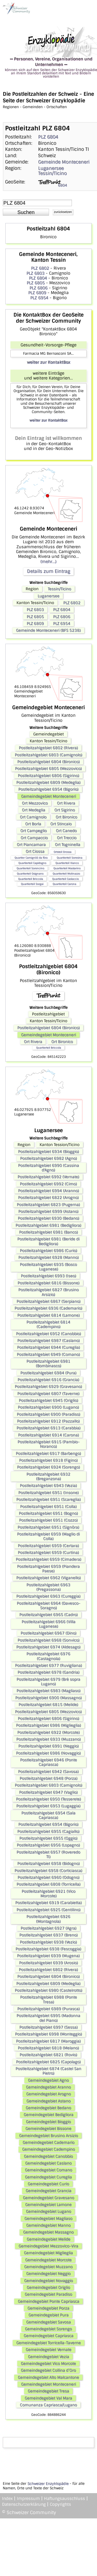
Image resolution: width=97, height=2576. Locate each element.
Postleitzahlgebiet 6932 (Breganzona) (48, 1476)
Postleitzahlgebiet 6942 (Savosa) (48, 1771)
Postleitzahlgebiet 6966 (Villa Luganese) (48, 1624)
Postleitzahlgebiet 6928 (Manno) (48, 1257)
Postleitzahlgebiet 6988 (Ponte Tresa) (48, 1999)
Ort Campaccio (34, 837)
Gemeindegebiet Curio (48, 2183)
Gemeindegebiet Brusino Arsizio (48, 2135)
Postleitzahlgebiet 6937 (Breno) (48, 1935)
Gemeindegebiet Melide (48, 2239)
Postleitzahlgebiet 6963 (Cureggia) (48, 1596)
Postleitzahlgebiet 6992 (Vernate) (48, 1176)
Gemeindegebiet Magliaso (48, 2218)
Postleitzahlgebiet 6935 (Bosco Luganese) (48, 1267)
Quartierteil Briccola (30, 878)
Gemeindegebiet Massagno (48, 2232)
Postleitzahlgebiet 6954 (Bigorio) (48, 789)
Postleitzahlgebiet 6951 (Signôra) (48, 1527)
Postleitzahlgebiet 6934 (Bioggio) (48, 1151)
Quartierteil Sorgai (32, 884)
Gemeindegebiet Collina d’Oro (48, 2370)
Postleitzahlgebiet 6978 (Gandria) (48, 1672)
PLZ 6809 (37, 292)
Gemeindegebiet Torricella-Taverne (48, 2342)
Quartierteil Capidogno (32, 863)
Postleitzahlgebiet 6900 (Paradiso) (48, 1414)
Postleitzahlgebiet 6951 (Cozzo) (48, 1520)
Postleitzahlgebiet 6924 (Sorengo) (48, 1467)
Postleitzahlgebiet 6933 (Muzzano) (48, 1739)
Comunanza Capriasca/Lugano (48, 2404)
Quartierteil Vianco (67, 863)
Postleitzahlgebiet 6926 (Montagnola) (48, 1919)
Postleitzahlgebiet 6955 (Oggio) (48, 1838)
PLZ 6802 (40, 268)
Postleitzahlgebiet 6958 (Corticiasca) (48, 1870)
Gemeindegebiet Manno (48, 2225)
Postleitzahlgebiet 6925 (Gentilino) (48, 1909)
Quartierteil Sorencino (30, 868)
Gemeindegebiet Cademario (48, 2142)
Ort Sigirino (64, 810)
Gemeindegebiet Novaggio (48, 2280)
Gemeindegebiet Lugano (48, 2211)
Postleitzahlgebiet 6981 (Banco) (48, 1232)
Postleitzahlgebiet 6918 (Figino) (48, 1460)
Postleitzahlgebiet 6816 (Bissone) (48, 1282)
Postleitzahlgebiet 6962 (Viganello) (48, 1577)
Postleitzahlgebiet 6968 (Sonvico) (48, 1640)
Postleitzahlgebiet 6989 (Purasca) (48, 2008)
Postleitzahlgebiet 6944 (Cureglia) (48, 1347)
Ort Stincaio (61, 823)
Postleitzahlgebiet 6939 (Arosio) (48, 1962)
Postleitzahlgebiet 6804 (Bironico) (48, 761)
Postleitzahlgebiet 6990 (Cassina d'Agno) (48, 1168)
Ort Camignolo (33, 817)
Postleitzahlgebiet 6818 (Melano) (48, 2047)
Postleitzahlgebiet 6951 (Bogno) (48, 1513)
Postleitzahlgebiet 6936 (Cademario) (48, 1308)
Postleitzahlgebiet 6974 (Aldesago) (48, 1647)
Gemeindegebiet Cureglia (48, 2177)
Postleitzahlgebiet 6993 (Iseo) (48, 1275)
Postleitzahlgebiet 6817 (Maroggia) (48, 2041)
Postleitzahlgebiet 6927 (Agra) (48, 1928)
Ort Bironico (66, 817)
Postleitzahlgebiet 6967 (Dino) (48, 1633)
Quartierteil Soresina (69, 857)
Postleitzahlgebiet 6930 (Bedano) (48, 1218)
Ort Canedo (66, 830)
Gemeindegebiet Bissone (48, 2128)
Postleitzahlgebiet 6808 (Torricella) (48, 1884)
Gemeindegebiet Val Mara (48, 2398)
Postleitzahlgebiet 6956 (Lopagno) (48, 1845)
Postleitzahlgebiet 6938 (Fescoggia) (48, 1948)
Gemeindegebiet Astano (48, 2101)
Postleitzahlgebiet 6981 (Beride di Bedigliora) (48, 1241)
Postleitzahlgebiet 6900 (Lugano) (48, 1407)
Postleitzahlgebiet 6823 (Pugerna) (48, 1204)
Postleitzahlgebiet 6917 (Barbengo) (48, 1453)
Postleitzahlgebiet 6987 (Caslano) (48, 1340)
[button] (26, 212)
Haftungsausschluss (64, 2498)
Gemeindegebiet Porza (48, 2308)
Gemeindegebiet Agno (48, 2080)
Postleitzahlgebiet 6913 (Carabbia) (48, 1427)
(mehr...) (48, 561)
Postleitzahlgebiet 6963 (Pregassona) (48, 1587)
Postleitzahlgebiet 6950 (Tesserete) (48, 1799)
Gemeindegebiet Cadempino (48, 2149)
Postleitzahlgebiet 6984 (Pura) (48, 1372)
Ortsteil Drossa (62, 851)
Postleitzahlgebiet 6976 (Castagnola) (48, 1656)
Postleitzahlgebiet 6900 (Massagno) (48, 1697)
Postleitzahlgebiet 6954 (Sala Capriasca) (48, 1815)
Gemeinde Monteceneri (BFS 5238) (48, 630)
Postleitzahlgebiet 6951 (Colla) (48, 1506)
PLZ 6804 (48, 137)
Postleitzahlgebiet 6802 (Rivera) (48, 747)
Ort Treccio (66, 837)
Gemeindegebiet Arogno (48, 2093)
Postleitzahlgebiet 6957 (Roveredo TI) (48, 1854)
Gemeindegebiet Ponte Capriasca (48, 2301)
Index (7, 2498)
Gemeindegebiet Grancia (48, 2190)
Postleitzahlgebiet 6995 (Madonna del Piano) (48, 2018)
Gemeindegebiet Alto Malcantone (48, 2377)
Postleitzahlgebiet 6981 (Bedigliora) (48, 1225)
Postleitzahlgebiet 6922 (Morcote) (48, 1732)
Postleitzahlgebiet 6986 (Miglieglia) (48, 1725)
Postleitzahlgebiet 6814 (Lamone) (48, 1315)
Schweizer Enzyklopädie (48, 2483)
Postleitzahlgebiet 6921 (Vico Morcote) (48, 1893)
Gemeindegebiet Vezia (48, 2356)
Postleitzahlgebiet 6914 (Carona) (48, 1435)
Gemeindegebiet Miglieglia (48, 2252)
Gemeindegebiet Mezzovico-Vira (48, 2246)
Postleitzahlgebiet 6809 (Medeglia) (48, 782)
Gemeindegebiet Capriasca (48, 2335)
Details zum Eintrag (48, 571)
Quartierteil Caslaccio (65, 878)
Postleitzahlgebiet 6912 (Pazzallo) (48, 1421)
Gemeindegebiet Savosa (48, 2322)
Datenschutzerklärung (24, 2504)
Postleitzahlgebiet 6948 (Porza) (48, 1778)
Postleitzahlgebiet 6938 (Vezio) (48, 1942)
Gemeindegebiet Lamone (48, 2204)
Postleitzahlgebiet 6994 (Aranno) (48, 1190)
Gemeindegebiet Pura (48, 2315)
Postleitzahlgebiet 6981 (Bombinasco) (48, 1363)
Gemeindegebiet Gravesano (48, 2197)
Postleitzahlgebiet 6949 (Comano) (48, 1354)
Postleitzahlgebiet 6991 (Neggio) (48, 1746)
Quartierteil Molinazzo (66, 873)
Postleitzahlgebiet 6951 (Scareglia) (48, 1499)
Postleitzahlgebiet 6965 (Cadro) (48, 1614)
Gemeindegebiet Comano (48, 2170)
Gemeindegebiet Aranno (48, 2087)
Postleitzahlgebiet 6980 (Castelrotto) (48, 1990)
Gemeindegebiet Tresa (48, 2391)
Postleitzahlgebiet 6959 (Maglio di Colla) (48, 1536)
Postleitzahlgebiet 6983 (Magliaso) (48, 1690)
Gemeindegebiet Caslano (48, 2163)
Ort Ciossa (35, 851)
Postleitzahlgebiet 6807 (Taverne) (48, 1393)
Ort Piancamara (31, 844)
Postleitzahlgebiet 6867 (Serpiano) (48, 1301)
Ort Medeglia (33, 810)
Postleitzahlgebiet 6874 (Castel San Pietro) (48, 2071)
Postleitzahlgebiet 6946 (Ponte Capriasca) (48, 1762)
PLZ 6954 (39, 297)
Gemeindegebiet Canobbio (48, 2156)
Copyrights (60, 2504)
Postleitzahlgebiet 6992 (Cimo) (48, 1183)
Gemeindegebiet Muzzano (48, 2266)
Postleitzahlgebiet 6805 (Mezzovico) (48, 768)
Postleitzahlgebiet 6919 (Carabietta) (48, 1902)
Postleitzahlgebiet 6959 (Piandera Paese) (48, 1568)
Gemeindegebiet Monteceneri (48, 796)
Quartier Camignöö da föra (30, 857)
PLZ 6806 (38, 288)
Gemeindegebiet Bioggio (48, 2121)
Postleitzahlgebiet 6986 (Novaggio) (48, 1753)
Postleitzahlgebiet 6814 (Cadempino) (48, 1324)
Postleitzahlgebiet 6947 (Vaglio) (48, 1792)
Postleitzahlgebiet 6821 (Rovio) (48, 2054)
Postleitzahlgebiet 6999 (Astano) (48, 1211)
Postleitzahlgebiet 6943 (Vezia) (48, 1485)
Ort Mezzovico (35, 803)
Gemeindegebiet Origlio (48, 2287)
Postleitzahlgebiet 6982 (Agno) (48, 1158)
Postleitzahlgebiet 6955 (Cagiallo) (48, 1831)
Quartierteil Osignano (30, 873)
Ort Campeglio (33, 830)
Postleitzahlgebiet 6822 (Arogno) (48, 1197)
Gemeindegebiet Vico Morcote (48, 2363)
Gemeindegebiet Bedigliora (48, 2114)
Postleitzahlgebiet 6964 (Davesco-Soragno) (48, 1605)
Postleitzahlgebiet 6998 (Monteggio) (48, 2034)
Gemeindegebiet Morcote (48, 2259)
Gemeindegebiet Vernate (48, 2349)
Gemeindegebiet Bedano (48, 2107)
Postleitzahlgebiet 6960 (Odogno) (48, 1877)
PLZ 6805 (36, 282)
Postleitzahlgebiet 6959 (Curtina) (48, 1552)
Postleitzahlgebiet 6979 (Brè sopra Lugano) (48, 1681)
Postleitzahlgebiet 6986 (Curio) (48, 1250)
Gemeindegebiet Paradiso (48, 2294)
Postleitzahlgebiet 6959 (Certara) (48, 1545)
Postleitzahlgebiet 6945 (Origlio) (48, 1400)
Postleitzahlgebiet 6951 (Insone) (48, 1492)
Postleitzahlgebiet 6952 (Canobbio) (48, 1333)
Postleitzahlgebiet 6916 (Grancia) (48, 1379)
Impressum (28, 2498)
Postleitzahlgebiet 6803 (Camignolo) (48, 754)
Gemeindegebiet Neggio (48, 2273)
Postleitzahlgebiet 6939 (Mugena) (48, 1955)
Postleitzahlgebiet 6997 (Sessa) (48, 2027)
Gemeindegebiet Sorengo (48, 2328)
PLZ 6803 (35, 273)
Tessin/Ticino (52, 173)
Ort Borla (33, 823)
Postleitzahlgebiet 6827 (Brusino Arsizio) (48, 1292)
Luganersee (51, 168)
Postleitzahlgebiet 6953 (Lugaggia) (48, 1805)
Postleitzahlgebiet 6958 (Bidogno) (48, 1863)
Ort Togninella (67, 844)
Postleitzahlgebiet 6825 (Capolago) (48, 2061)
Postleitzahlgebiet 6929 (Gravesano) (48, 1386)
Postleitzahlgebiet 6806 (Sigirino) (48, 775)
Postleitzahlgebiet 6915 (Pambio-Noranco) (48, 1444)
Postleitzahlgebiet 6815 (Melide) (48, 1704)
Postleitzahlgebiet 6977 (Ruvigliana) (48, 1665)
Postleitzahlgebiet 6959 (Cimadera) (48, 1559)
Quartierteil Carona (64, 884)
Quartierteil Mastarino (66, 868)
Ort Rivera (66, 803)
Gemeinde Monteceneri (63, 162)
